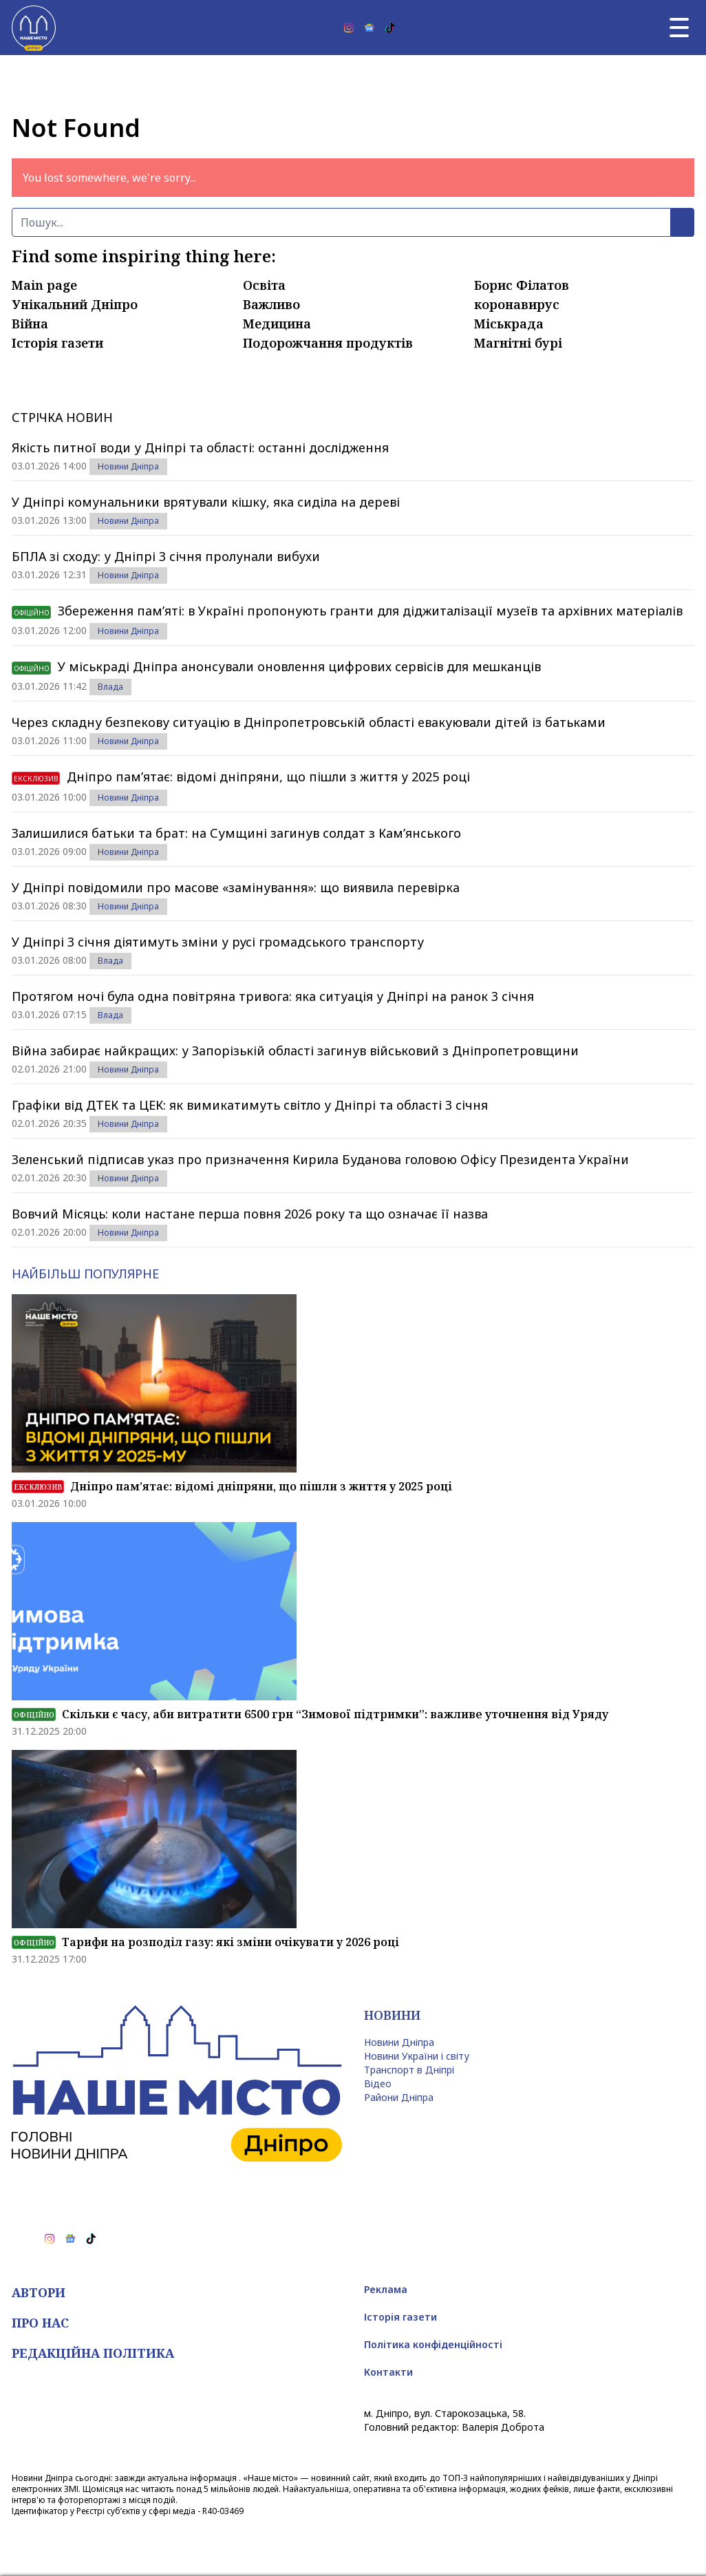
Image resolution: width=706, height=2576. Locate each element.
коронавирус (516, 304)
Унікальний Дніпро (75, 304)
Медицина (277, 323)
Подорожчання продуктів (328, 343)
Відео (378, 2083)
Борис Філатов (521, 285)
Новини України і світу (416, 2055)
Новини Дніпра (128, 466)
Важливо (271, 304)
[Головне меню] (679, 27)
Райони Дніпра (399, 2097)
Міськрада (509, 323)
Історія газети (57, 343)
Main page (44, 285)
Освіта (264, 285)
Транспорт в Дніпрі (409, 2069)
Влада (110, 687)
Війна (30, 323)
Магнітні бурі (518, 343)
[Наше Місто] (34, 28)
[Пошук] (341, 222)
